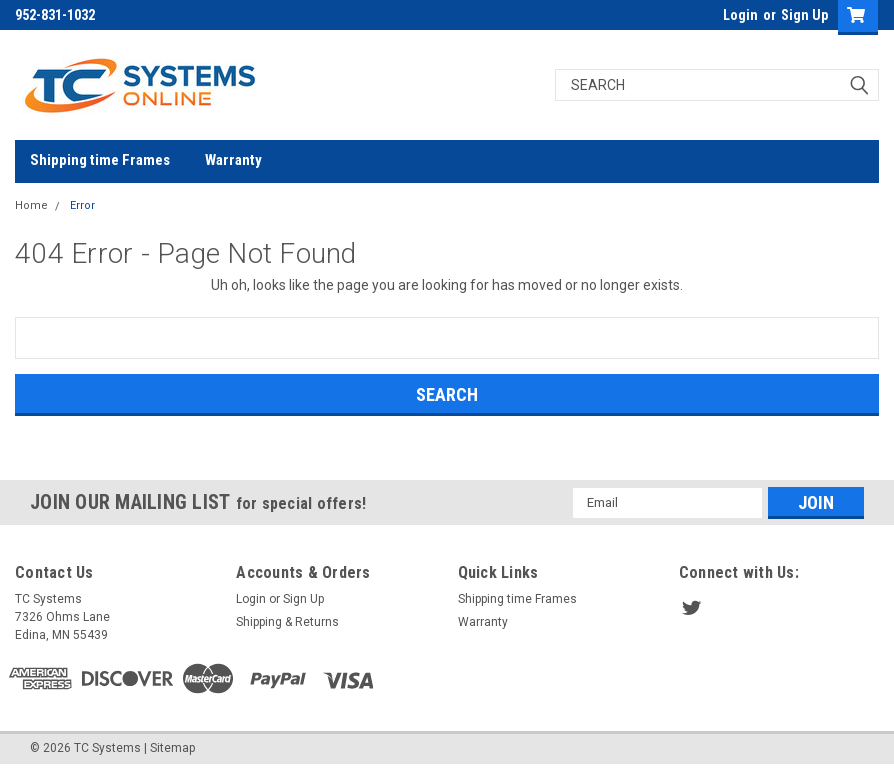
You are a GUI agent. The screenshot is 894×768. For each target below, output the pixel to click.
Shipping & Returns (287, 622)
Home (31, 205)
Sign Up (804, 15)
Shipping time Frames (100, 160)
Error (82, 205)
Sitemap (172, 748)
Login (740, 15)
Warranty (233, 160)
